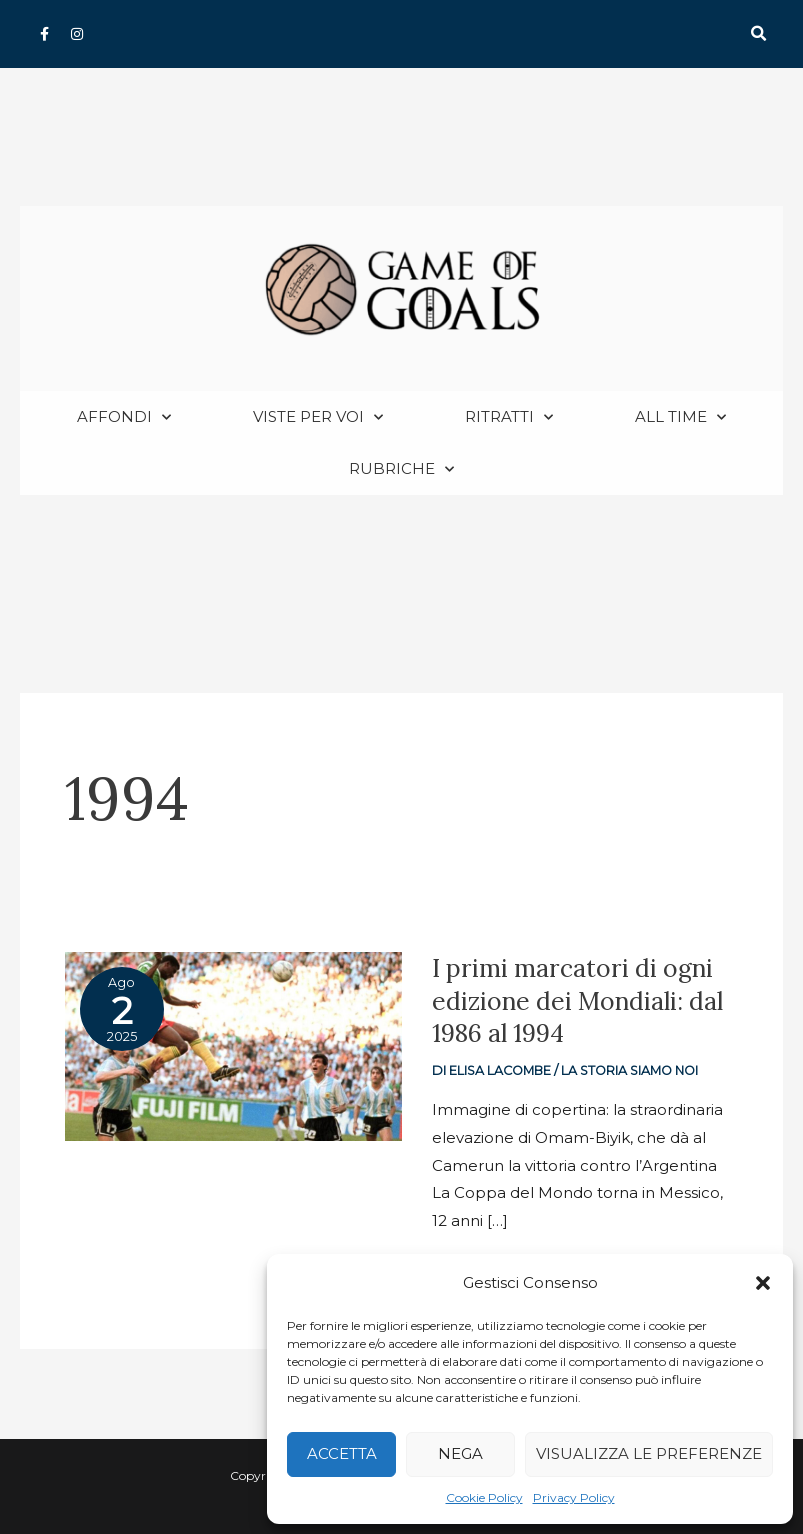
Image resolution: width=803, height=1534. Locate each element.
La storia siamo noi (633, 1071)
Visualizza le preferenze (649, 1453)
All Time (680, 418)
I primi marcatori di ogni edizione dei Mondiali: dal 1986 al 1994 (580, 1001)
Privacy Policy (574, 1497)
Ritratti (509, 418)
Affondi (124, 418)
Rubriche (401, 470)
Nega (460, 1453)
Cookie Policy (484, 1497)
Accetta (342, 1453)
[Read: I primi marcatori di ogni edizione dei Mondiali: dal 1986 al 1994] (233, 1046)
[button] (763, 1283)
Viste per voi (318, 418)
